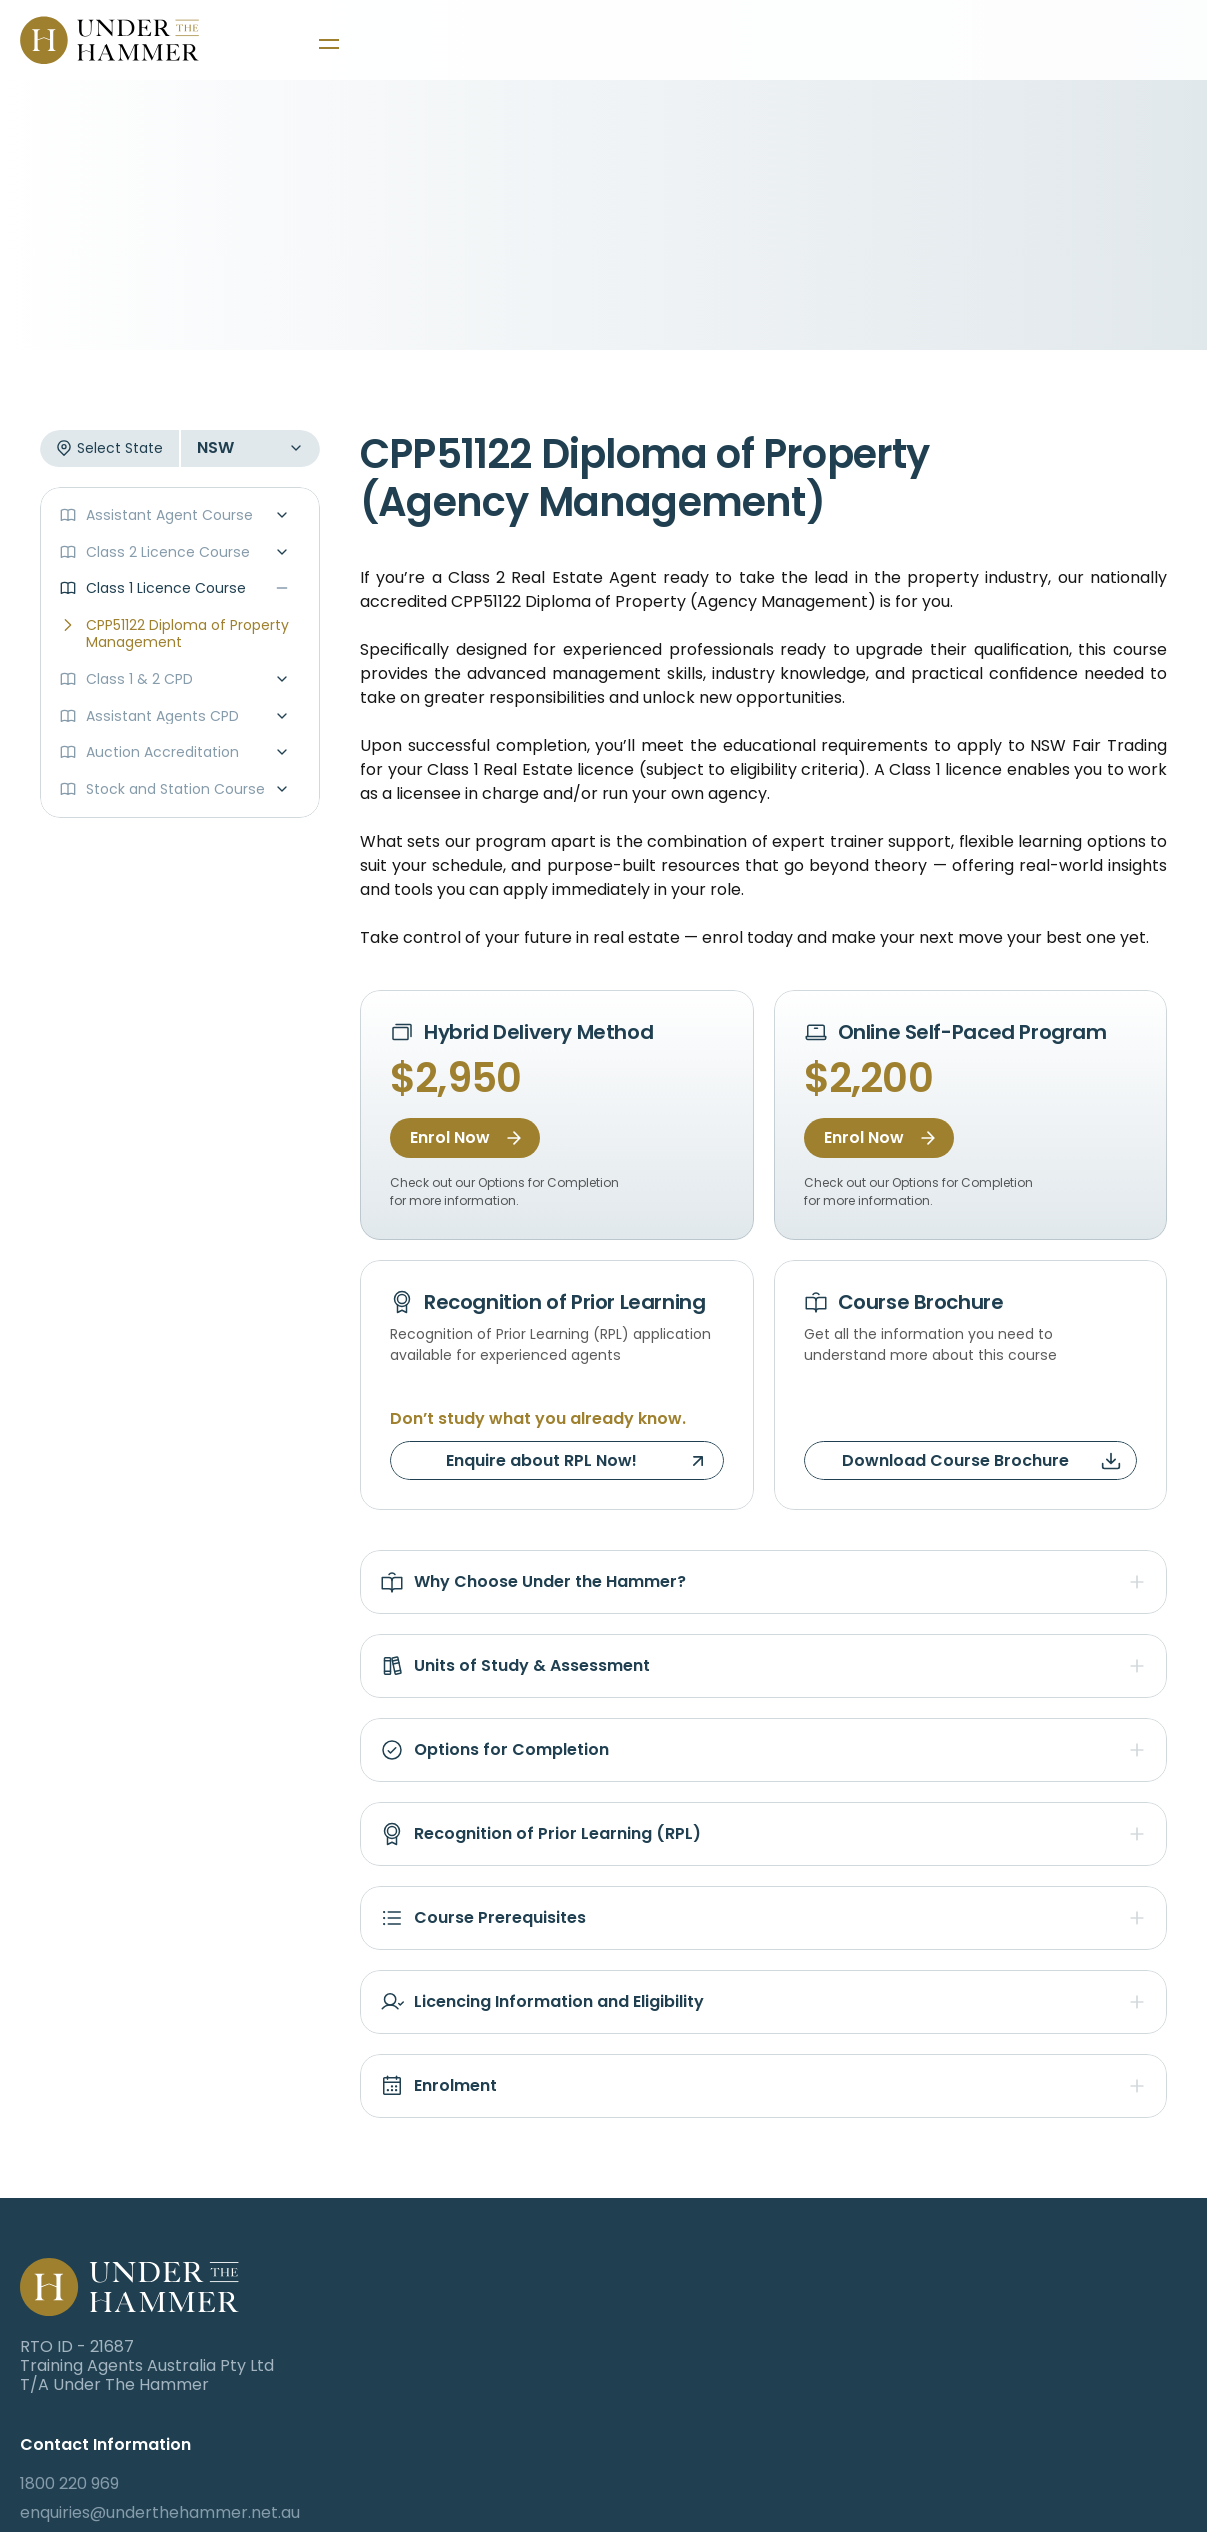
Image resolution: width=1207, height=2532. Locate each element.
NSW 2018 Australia (490, 2384)
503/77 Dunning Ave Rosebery (536, 2365)
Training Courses (1078, 2307)
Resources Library (1083, 2482)
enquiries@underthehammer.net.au (555, 2336)
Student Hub (1061, 2336)
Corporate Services (1090, 2365)
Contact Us (1057, 2423)
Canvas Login (826, 2307)
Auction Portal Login (853, 2365)
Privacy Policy (1067, 2453)
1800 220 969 (464, 2307)
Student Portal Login (854, 2336)
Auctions (1047, 2394)
